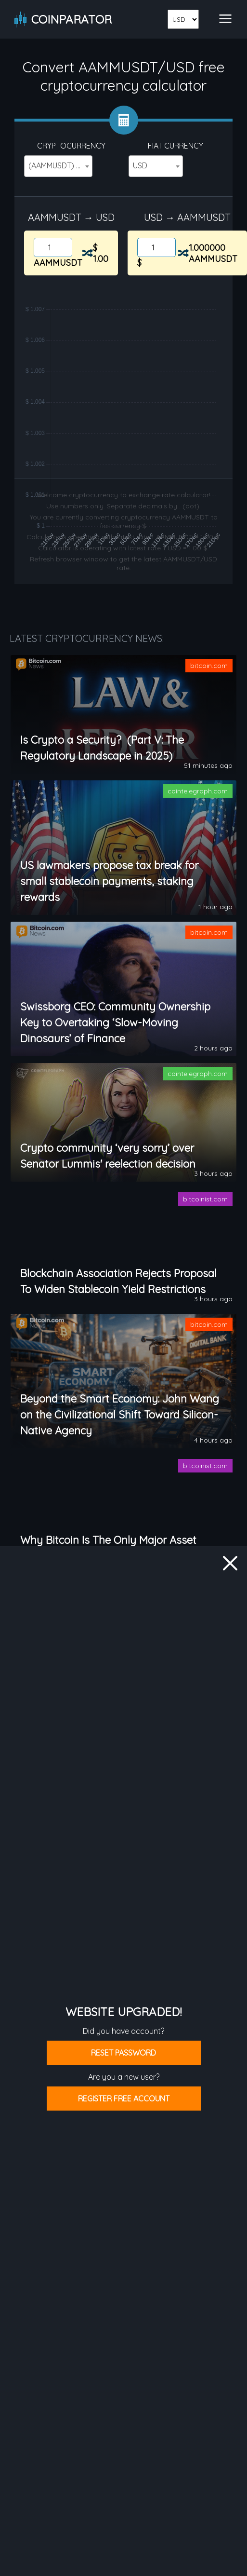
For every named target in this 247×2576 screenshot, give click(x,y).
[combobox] (58, 166)
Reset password (123, 2053)
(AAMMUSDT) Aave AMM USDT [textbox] (60, 165)
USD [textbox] (140, 165)
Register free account (123, 2098)
